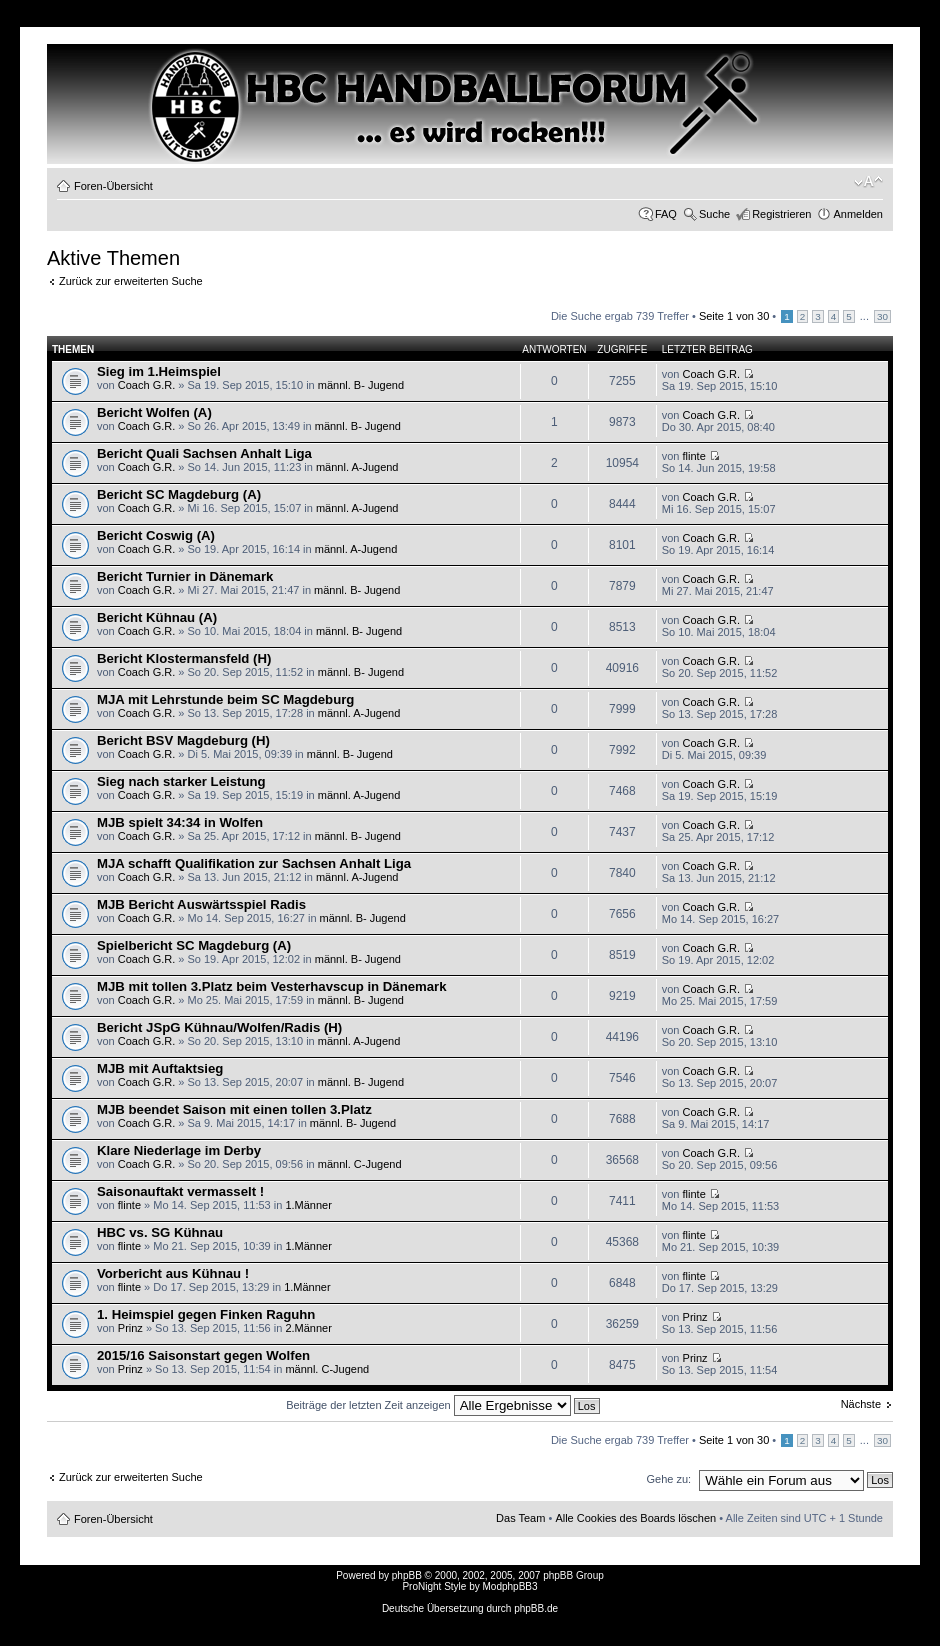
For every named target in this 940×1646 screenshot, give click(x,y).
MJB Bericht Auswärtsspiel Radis (201, 904)
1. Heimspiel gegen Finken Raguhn (206, 1314)
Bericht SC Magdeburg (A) (179, 494)
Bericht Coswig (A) (156, 535)
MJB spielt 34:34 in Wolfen (180, 822)
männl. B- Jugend (361, 385)
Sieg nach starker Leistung (181, 781)
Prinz (130, 1328)
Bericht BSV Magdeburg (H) (183, 740)
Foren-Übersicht (113, 186)
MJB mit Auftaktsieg (160, 1068)
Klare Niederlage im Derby (179, 1150)
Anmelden (858, 214)
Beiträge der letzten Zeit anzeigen (442, 1405)
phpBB (407, 1575)
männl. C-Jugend (360, 1164)
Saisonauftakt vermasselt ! (180, 1191)
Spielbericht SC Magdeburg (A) (194, 945)
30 (882, 316)
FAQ (666, 214)
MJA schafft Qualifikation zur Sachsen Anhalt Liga (254, 863)
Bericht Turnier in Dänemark (185, 576)
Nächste (861, 1404)
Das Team (520, 1518)
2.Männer (308, 1328)
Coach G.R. (146, 385)
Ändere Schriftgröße (868, 182)
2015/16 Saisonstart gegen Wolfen (203, 1355)
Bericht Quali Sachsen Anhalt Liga (204, 453)
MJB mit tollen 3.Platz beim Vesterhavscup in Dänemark (272, 986)
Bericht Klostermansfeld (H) (184, 658)
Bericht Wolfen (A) (154, 412)
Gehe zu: (668, 1479)
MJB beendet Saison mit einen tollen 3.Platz (234, 1109)
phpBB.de (536, 1608)
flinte (694, 456)
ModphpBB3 (510, 1586)
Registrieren (781, 214)
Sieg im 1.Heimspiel (159, 371)
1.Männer (308, 1205)
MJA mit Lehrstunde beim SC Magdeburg (225, 699)
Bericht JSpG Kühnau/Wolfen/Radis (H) (219, 1027)
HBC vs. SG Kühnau (160, 1232)
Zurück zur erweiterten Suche (131, 281)
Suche (714, 214)
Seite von (734, 316)
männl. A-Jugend (357, 467)
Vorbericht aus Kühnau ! (173, 1273)
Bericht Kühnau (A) (157, 617)
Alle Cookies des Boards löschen (635, 1518)
